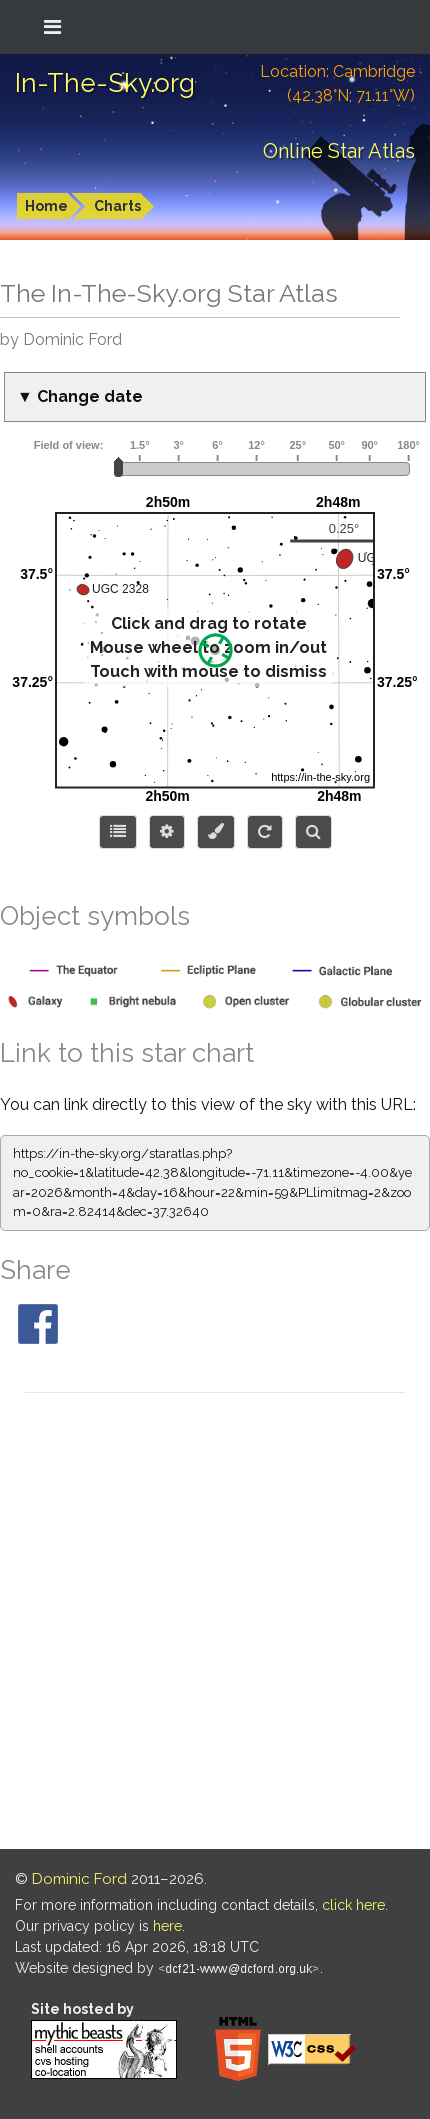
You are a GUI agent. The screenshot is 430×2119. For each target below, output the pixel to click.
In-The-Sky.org (105, 83)
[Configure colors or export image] (216, 832)
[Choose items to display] (118, 832)
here (167, 1926)
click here (353, 1905)
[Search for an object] (313, 832)
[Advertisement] (215, 1624)
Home (46, 206)
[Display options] (167, 832)
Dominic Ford (79, 1879)
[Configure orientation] (265, 832)
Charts (117, 206)
